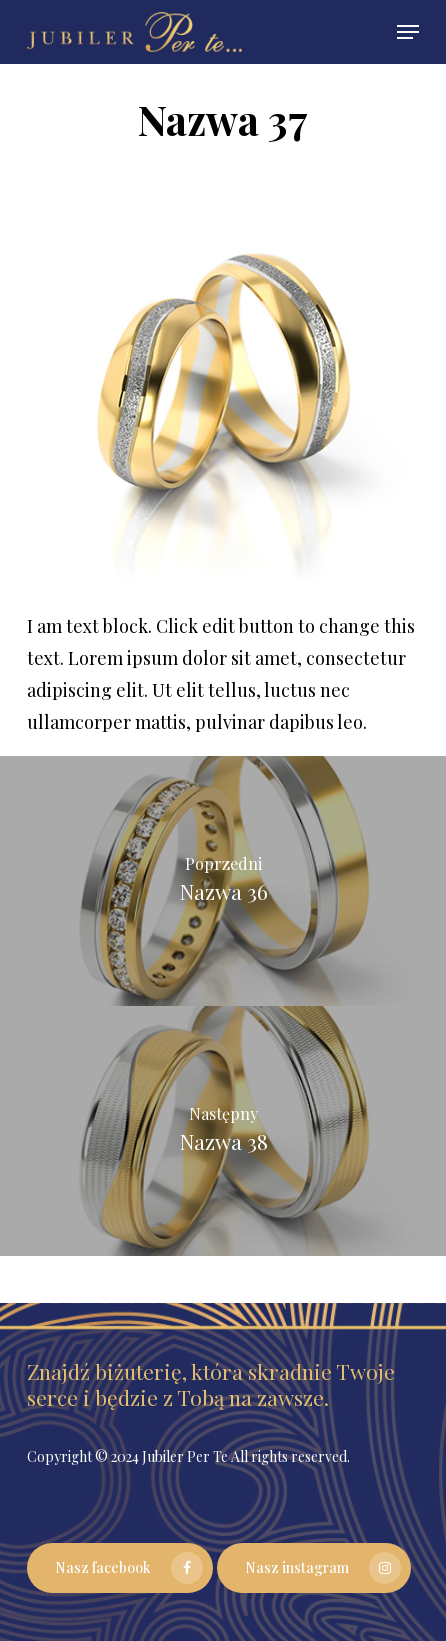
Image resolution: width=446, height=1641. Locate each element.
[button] (408, 32)
